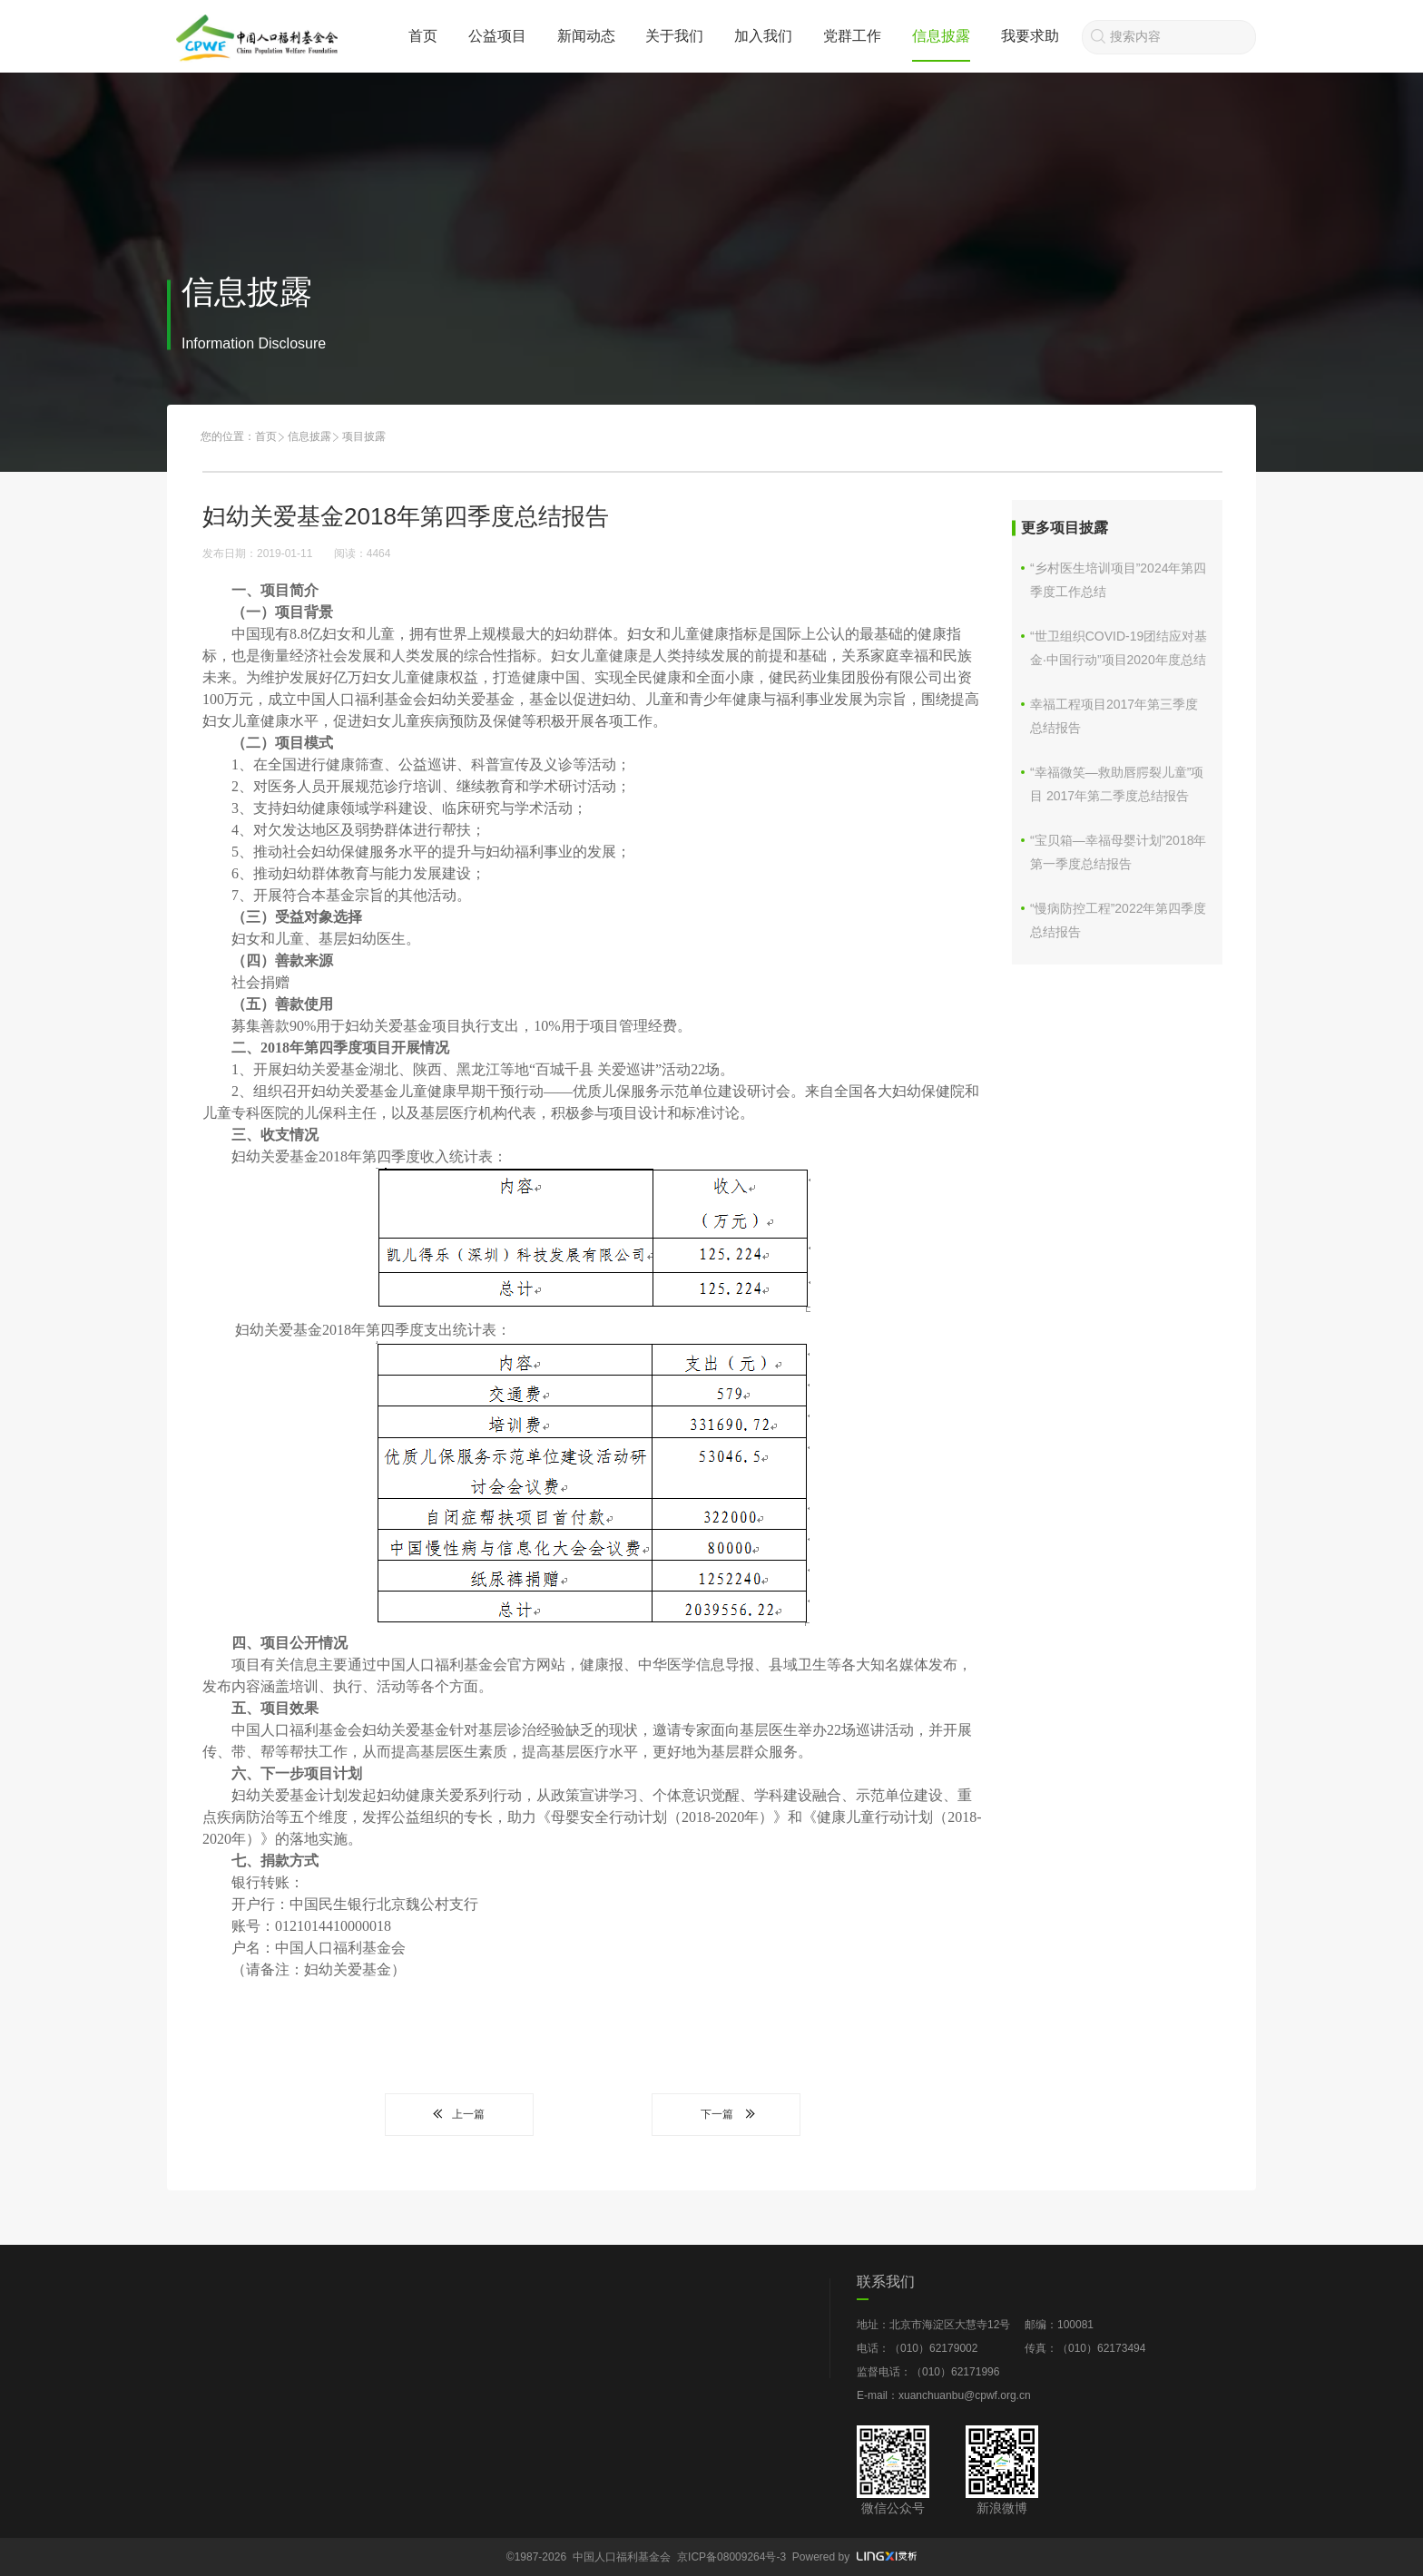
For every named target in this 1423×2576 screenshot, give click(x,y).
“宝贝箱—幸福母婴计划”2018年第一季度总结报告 (1118, 852)
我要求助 (1030, 36)
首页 (422, 36)
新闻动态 (586, 36)
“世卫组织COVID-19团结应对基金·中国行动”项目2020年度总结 (1118, 648)
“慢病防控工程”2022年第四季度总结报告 (1118, 920)
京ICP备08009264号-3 (731, 2557)
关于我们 (674, 36)
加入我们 (763, 36)
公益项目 (497, 36)
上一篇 (459, 2114)
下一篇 (726, 2114)
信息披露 (941, 36)
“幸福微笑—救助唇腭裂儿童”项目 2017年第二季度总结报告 (1116, 784)
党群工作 (852, 36)
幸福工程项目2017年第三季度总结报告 (1114, 716)
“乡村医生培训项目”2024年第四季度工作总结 (1118, 580)
